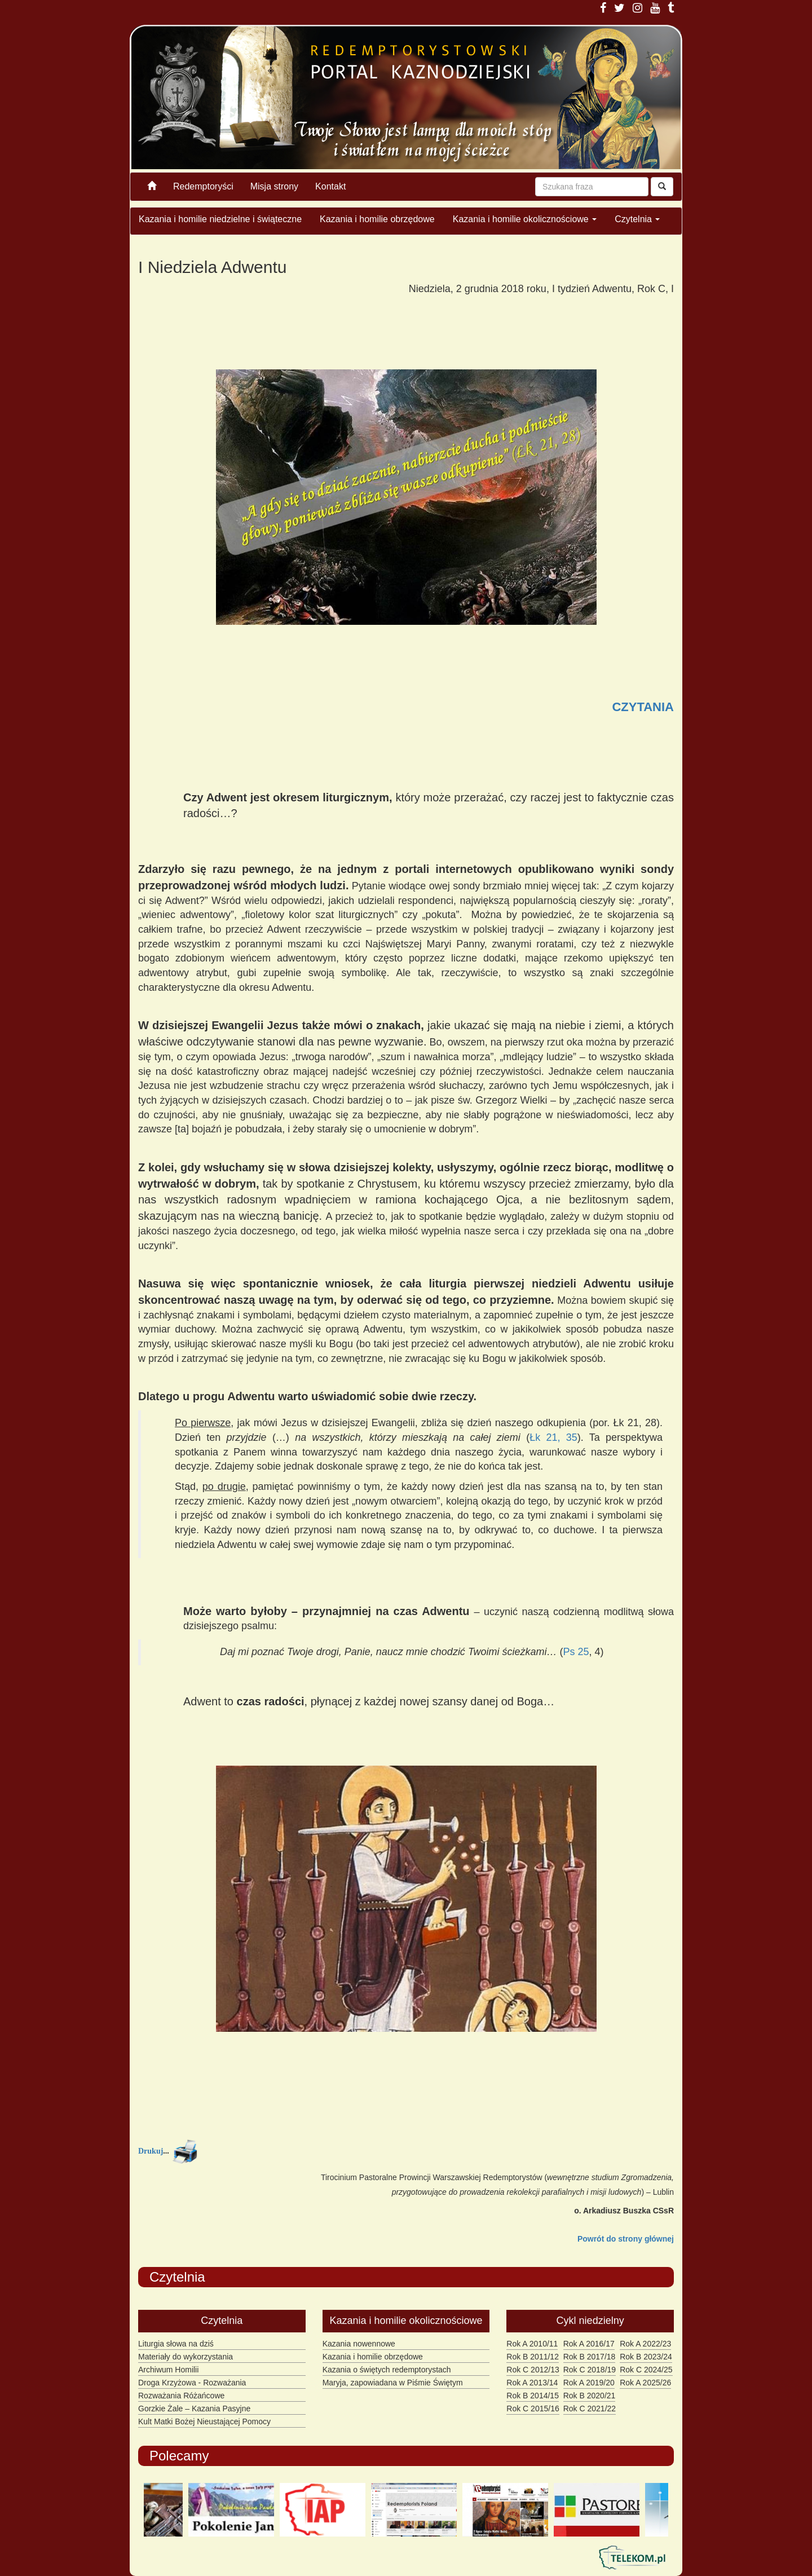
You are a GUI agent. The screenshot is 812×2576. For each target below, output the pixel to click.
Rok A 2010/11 (532, 2343)
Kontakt (330, 186)
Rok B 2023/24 (646, 2356)
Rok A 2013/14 (532, 2382)
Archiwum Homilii (168, 2369)
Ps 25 (576, 1651)
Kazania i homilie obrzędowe (377, 219)
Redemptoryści (203, 186)
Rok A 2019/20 (589, 2382)
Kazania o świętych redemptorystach (387, 2369)
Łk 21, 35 (553, 1437)
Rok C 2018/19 (589, 2369)
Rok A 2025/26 (645, 2382)
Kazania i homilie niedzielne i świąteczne (220, 219)
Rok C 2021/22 (589, 2408)
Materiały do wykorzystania (185, 2356)
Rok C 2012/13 (532, 2369)
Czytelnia (637, 219)
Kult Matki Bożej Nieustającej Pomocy (204, 2421)
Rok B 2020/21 (589, 2395)
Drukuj (150, 2151)
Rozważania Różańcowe (181, 2395)
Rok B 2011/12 (532, 2356)
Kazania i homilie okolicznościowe (525, 219)
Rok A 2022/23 (645, 2343)
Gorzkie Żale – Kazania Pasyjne (194, 2408)
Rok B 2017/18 (589, 2356)
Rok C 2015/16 (532, 2408)
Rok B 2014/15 (532, 2395)
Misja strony (274, 186)
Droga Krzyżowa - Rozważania (192, 2382)
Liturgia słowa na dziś (176, 2343)
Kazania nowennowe (359, 2343)
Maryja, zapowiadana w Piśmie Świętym (393, 2382)
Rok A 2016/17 (589, 2343)
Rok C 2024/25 (646, 2369)
